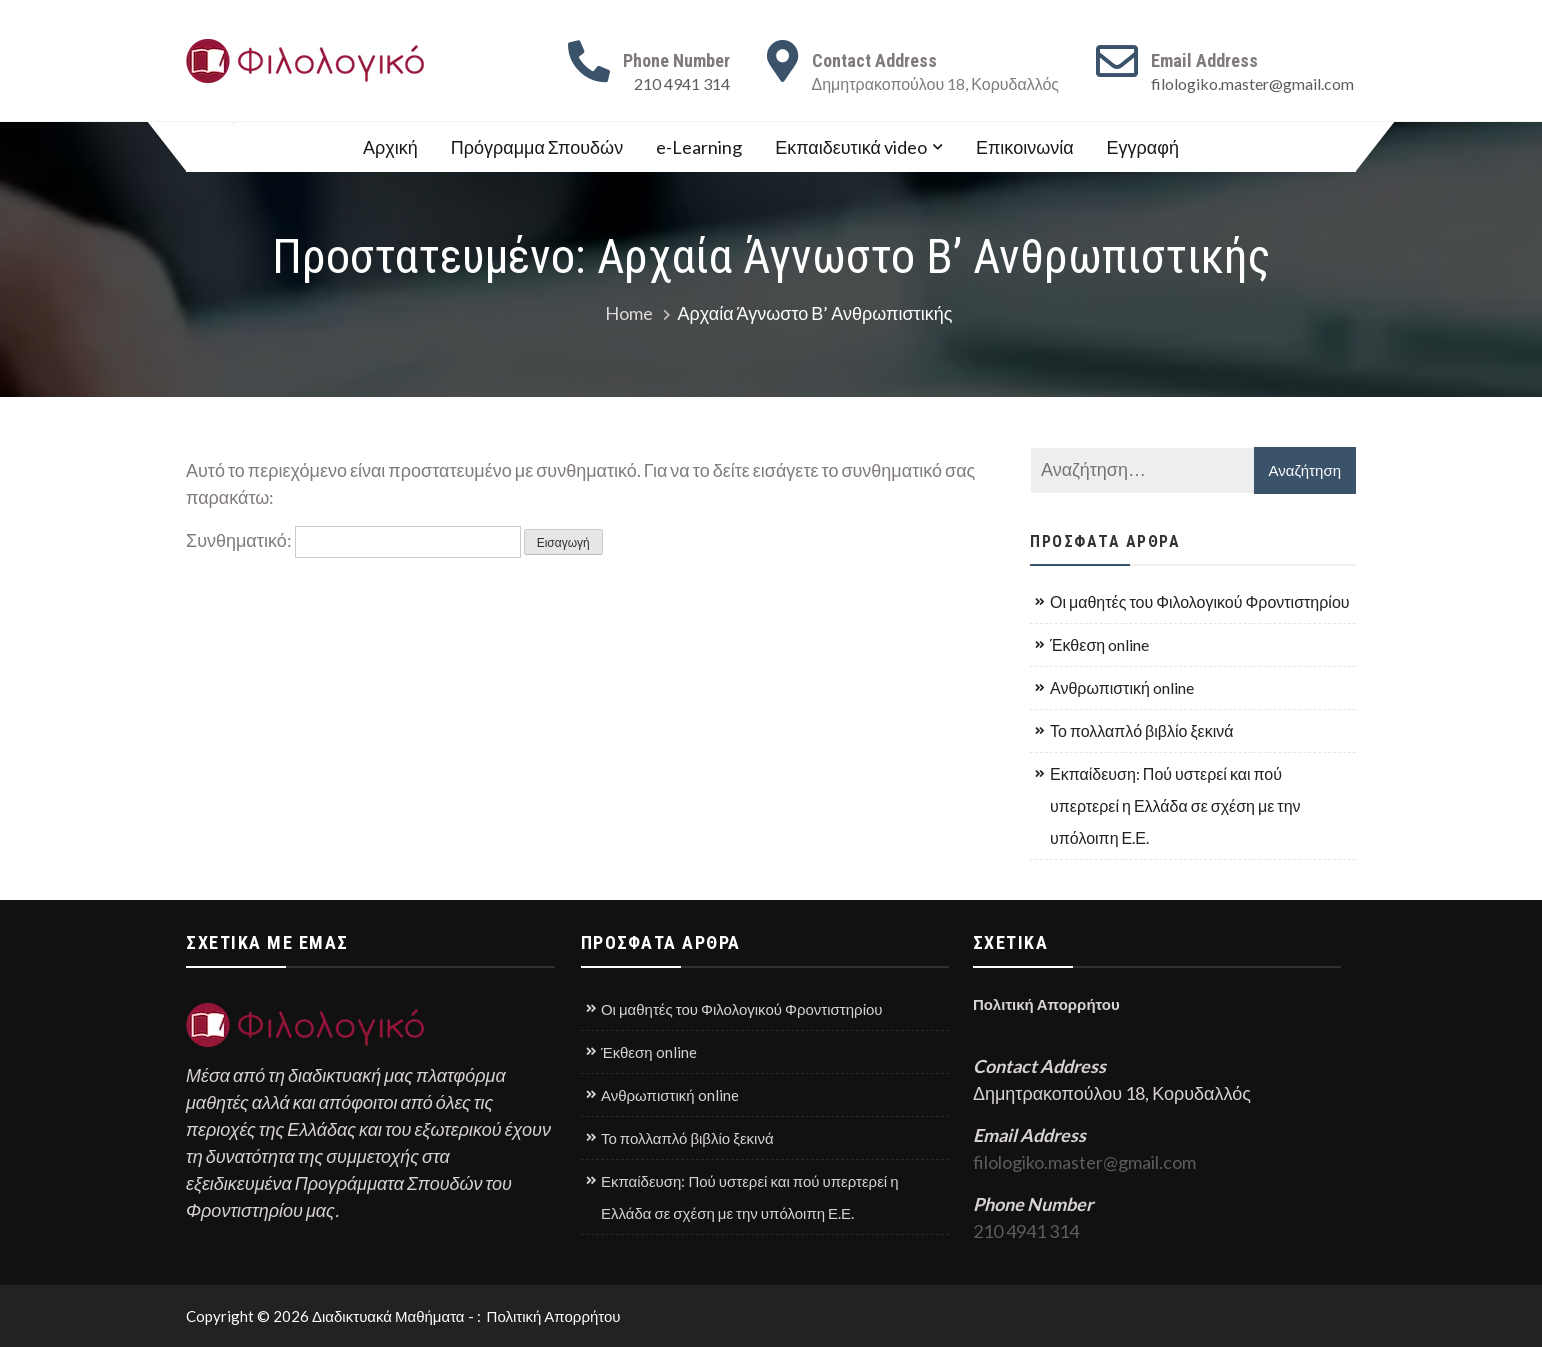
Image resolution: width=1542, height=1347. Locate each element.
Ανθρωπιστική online (1122, 687)
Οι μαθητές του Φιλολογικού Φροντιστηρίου (1200, 601)
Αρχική (390, 147)
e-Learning (699, 147)
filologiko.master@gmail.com (1252, 83)
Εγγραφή (1143, 147)
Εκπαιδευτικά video (851, 147)
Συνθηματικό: (353, 540)
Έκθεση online (1099, 644)
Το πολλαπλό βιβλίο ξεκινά (1142, 730)
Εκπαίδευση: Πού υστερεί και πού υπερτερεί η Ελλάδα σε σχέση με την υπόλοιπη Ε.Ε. (1175, 805)
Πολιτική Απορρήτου (1048, 1004)
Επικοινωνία (1025, 147)
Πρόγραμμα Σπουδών (537, 147)
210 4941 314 (682, 83)
